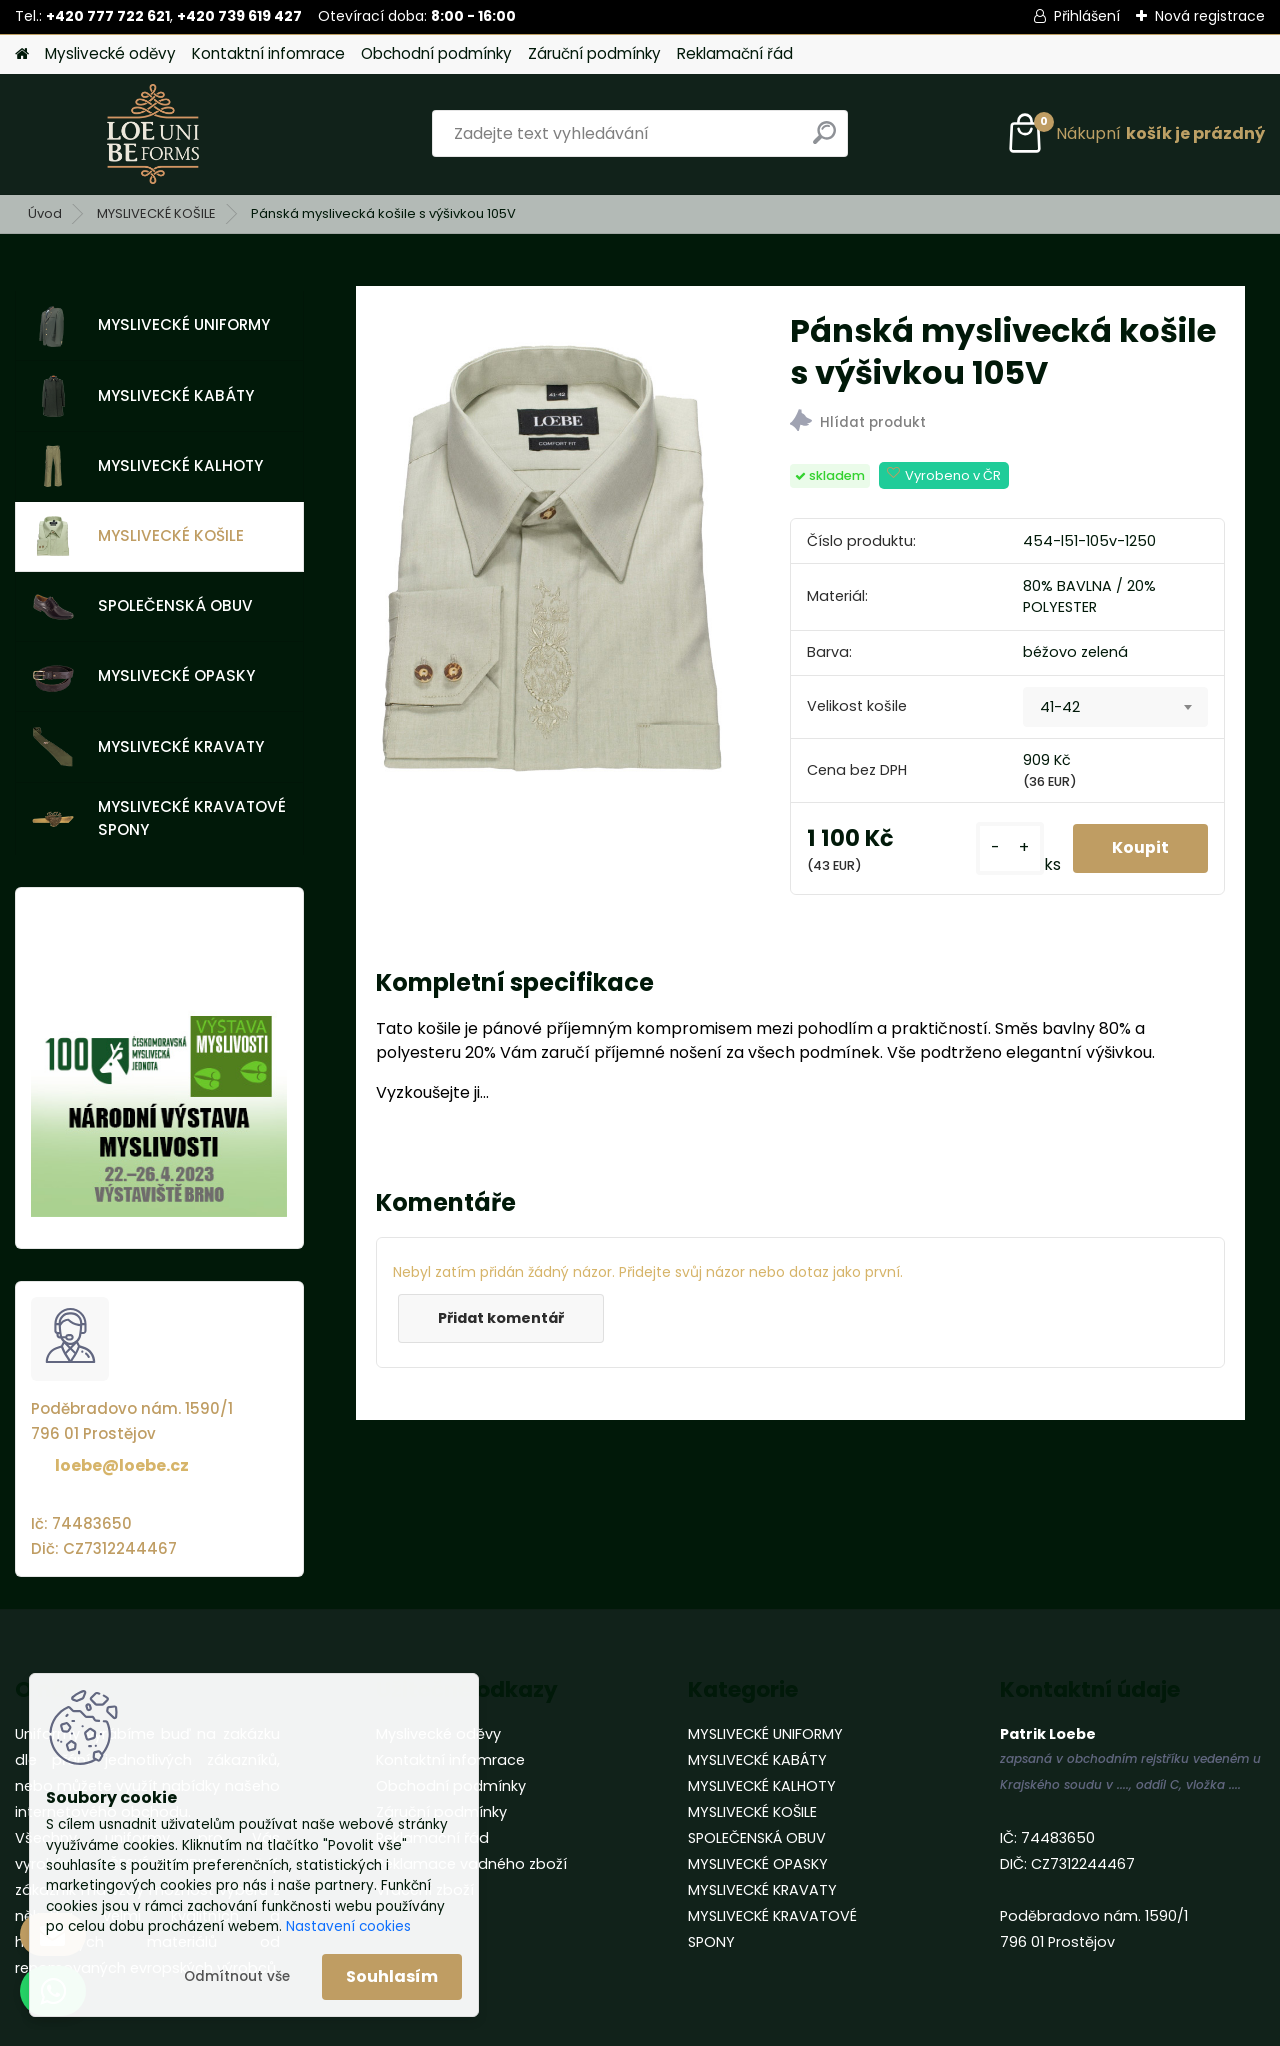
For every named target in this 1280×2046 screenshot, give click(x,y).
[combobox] (1115, 707)
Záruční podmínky (594, 53)
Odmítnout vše (237, 1976)
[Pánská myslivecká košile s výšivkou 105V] (551, 572)
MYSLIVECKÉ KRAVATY (148, 747)
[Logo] (152, 134)
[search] (824, 140)
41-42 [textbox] (1060, 707)
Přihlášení (1087, 16)
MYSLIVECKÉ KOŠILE (156, 213)
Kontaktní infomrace (268, 53)
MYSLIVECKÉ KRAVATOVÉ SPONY (159, 818)
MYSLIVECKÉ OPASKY (143, 677)
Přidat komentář (502, 1318)
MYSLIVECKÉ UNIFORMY (151, 326)
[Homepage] (22, 54)
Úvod (45, 213)
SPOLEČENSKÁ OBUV (142, 607)
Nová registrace (1210, 16)
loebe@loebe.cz (122, 1465)
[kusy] (1008, 848)
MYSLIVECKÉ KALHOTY (147, 466)
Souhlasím (392, 1976)
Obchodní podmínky (436, 53)
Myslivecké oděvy (110, 53)
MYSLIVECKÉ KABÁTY (143, 396)
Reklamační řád (735, 53)
